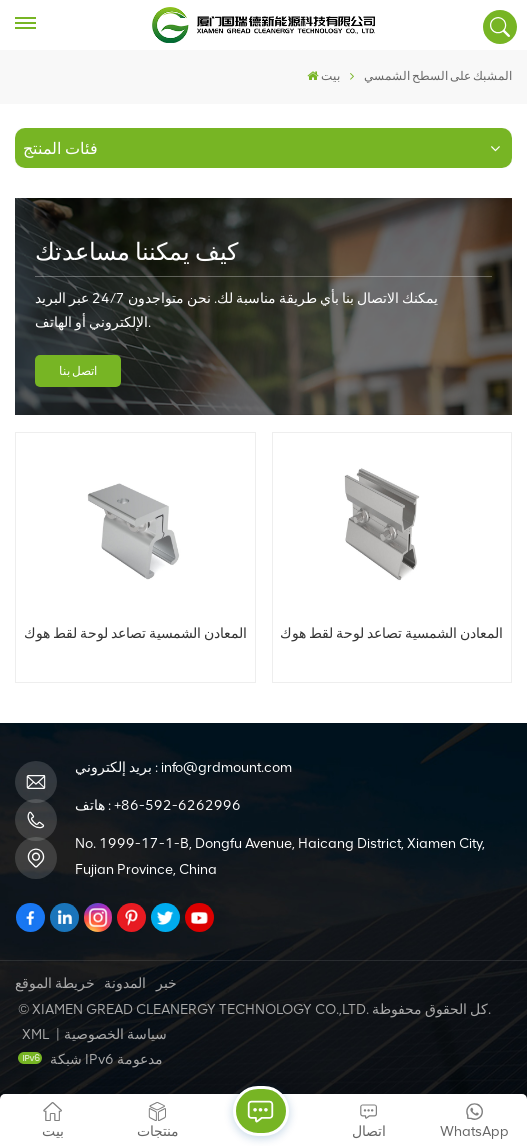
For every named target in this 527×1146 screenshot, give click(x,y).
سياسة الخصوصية (115, 1034)
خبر (166, 983)
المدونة (125, 983)
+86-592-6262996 (177, 805)
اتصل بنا (78, 371)
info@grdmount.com (226, 767)
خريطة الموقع (55, 983)
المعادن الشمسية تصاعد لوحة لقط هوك (135, 633)
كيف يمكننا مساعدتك (136, 251)
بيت (323, 76)
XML (35, 1034)
